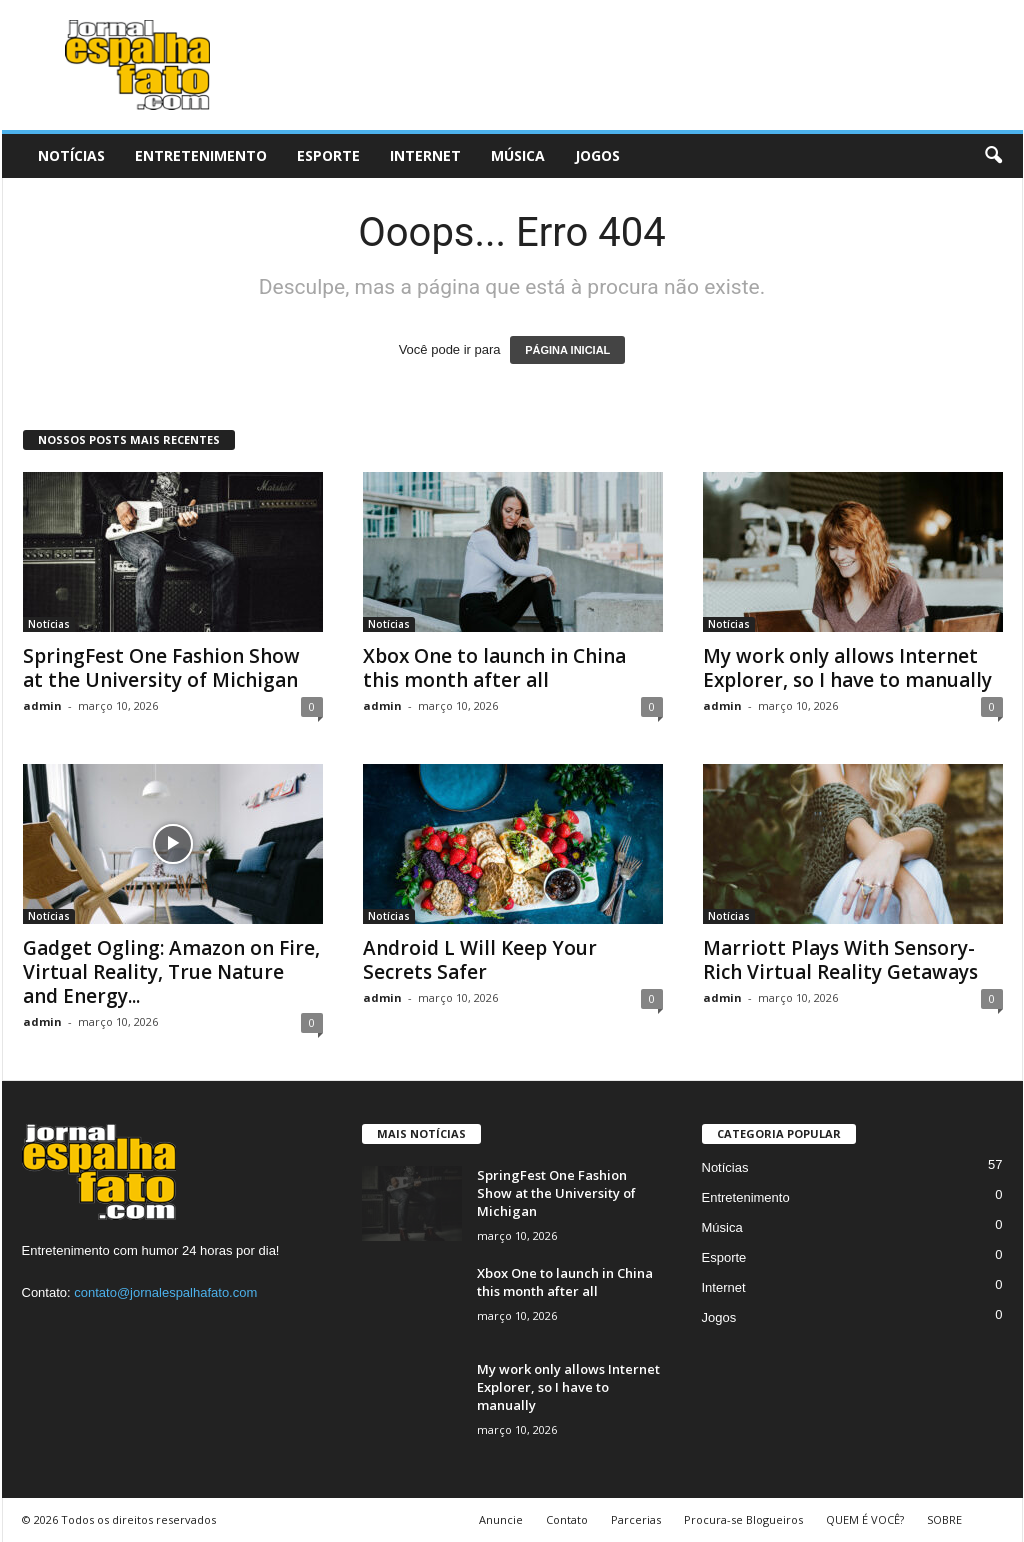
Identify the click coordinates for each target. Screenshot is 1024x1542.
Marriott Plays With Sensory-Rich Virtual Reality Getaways (840, 960)
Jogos (597, 155)
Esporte (328, 155)
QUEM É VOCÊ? (865, 1519)
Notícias (71, 155)
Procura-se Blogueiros (743, 1519)
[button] (993, 156)
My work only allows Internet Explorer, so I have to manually (847, 668)
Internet (425, 155)
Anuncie (501, 1519)
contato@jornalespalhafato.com (165, 1292)
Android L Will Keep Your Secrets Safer (480, 960)
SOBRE (944, 1519)
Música (518, 155)
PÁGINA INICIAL (567, 350)
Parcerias (636, 1519)
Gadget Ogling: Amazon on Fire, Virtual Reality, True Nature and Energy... (171, 972)
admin (42, 705)
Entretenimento (201, 155)
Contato (567, 1519)
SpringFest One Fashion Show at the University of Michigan (161, 668)
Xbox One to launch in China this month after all (494, 668)
